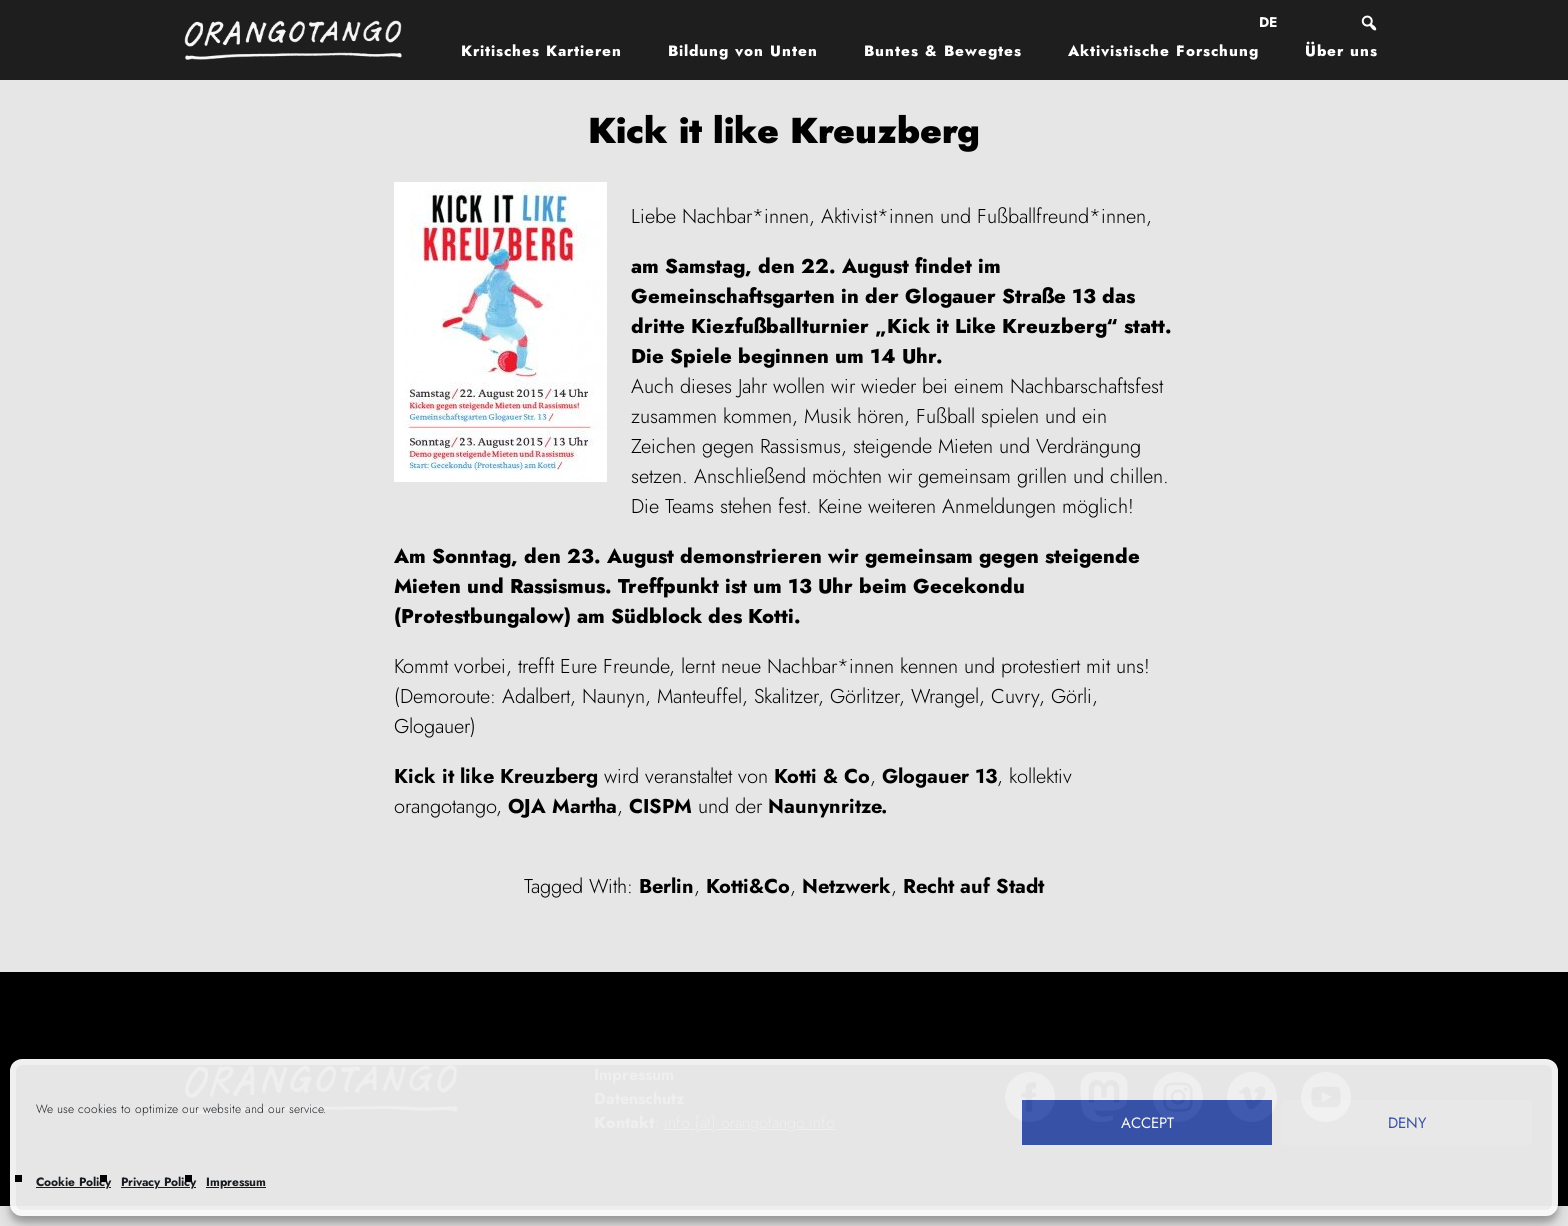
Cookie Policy (73, 1182)
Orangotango (304, 40)
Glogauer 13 (939, 776)
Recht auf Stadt (973, 886)
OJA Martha (562, 806)
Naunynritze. (827, 806)
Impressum (236, 1182)
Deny (1407, 1123)
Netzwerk (846, 886)
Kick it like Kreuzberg (496, 776)
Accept (1147, 1123)
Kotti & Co (822, 776)
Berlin (666, 886)
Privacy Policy (158, 1182)
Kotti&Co (748, 886)
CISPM (660, 806)
